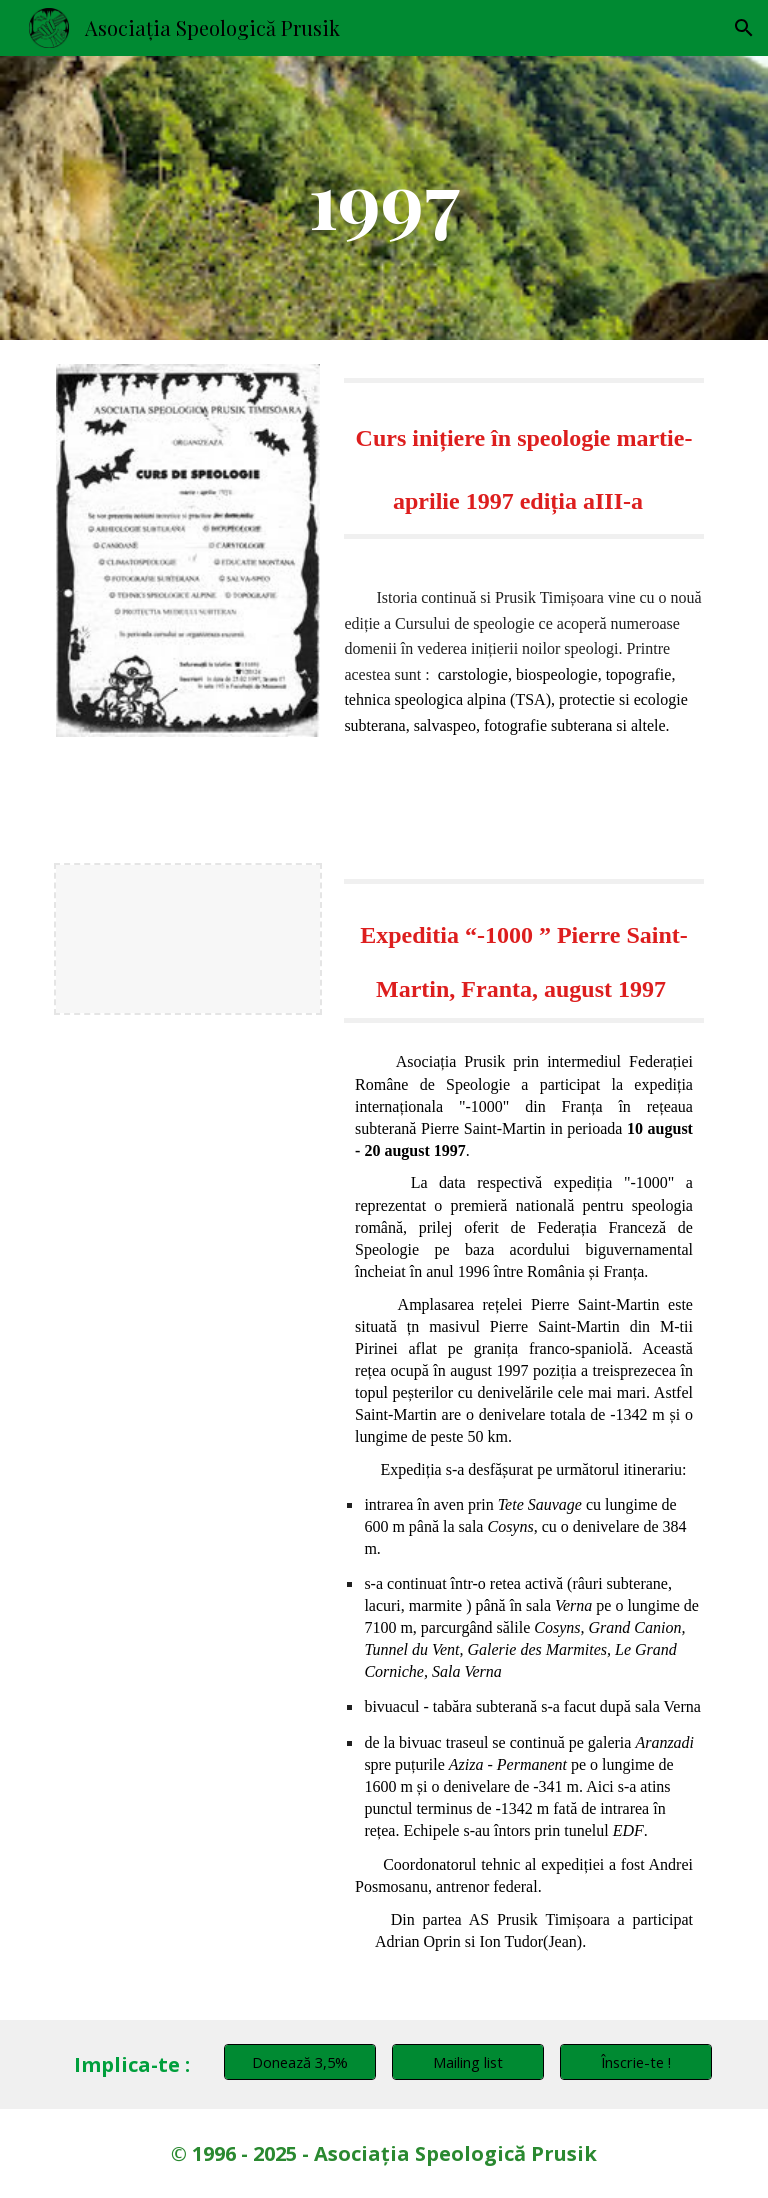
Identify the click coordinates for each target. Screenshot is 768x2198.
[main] (383, 198)
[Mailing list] (467, 2061)
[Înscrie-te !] (635, 2061)
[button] (744, 28)
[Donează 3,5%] (299, 2061)
